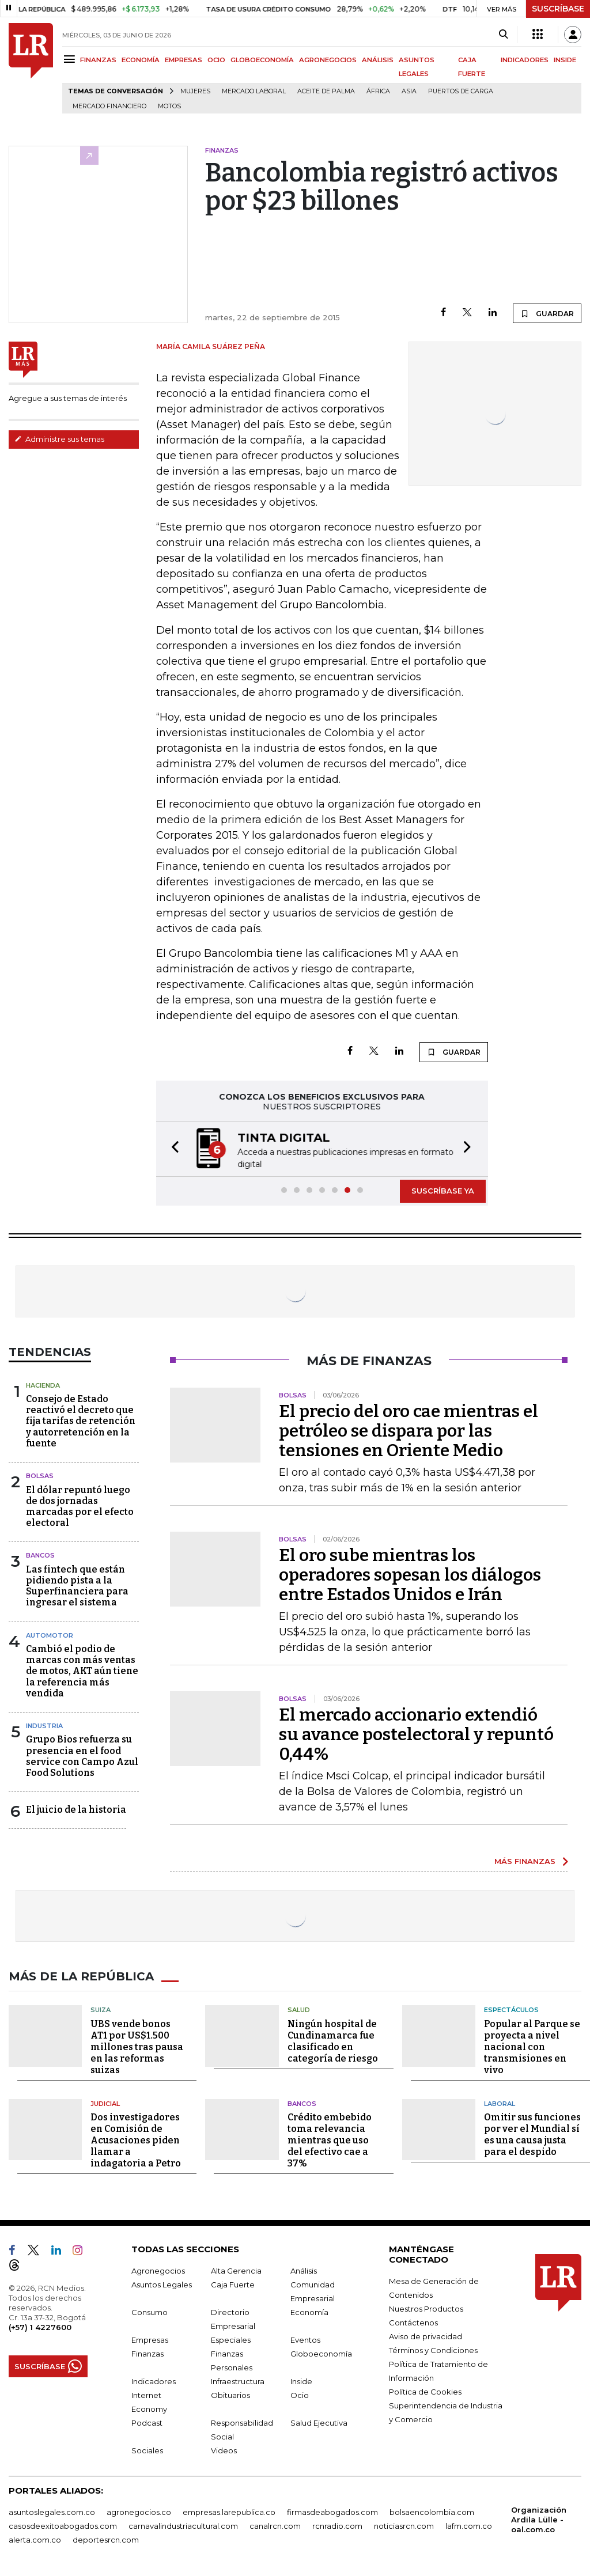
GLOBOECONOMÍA (262, 60)
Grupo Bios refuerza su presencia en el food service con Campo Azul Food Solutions (82, 1756)
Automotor (49, 1635)
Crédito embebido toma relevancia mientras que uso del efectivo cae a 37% (330, 2140)
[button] (171, 1149)
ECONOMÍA (141, 60)
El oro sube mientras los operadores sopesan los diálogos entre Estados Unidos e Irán (410, 1575)
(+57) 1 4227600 (40, 2327)
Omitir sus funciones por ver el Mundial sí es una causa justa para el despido (532, 2134)
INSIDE (565, 60)
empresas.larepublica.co (229, 2512)
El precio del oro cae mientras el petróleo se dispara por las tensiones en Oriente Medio (408, 1431)
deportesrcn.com (106, 2539)
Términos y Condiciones (433, 2350)
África (378, 91)
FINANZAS (98, 60)
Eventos (305, 2339)
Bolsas (40, 1476)
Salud (299, 2010)
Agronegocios (158, 2270)
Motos (169, 106)
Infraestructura (237, 2381)
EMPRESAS (183, 60)
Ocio (299, 2395)
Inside (301, 2381)
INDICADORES (525, 60)
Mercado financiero (109, 106)
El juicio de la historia (76, 1809)
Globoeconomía (321, 2353)
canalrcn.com (275, 2525)
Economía (309, 2312)
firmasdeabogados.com (332, 2512)
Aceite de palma (326, 91)
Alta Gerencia (236, 2270)
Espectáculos (511, 2010)
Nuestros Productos (426, 2308)
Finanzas (147, 2353)
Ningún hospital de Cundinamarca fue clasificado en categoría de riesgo (333, 2041)
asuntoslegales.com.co (52, 2512)
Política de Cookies (425, 2391)
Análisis (303, 2270)
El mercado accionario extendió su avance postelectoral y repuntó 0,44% (416, 1734)
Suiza (100, 2010)
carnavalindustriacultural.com (183, 2525)
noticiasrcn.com (404, 2525)
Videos (224, 2450)
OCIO (216, 60)
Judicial (105, 2104)
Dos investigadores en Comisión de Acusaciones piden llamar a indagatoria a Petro (135, 2140)
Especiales (231, 2339)
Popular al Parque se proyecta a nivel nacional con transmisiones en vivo (532, 2046)
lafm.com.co (468, 2525)
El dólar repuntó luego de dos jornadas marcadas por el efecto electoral (80, 1506)
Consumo (149, 2312)
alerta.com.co (35, 2539)
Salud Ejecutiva (318, 2422)
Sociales (147, 2450)
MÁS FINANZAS (524, 1861)
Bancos (40, 1555)
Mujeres (195, 91)
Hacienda (43, 1385)
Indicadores (153, 2381)
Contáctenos (413, 2322)
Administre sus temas (59, 439)
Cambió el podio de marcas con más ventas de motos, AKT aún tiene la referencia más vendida (82, 1671)
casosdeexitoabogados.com (63, 2525)
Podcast (146, 2422)
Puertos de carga (460, 91)
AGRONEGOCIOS (328, 60)
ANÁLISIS (378, 60)
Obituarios (230, 2395)
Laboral (499, 2104)
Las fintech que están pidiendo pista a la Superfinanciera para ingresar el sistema (77, 1586)
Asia (409, 91)
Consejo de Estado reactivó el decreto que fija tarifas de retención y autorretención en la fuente (80, 1421)
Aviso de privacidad (425, 2336)
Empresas (149, 2339)
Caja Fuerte (233, 2284)
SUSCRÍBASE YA (442, 1190)
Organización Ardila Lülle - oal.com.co (538, 2519)
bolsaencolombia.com (431, 2512)
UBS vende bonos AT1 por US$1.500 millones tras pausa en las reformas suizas (136, 2046)
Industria (44, 1726)
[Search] (503, 34)
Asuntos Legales (161, 2284)
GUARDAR (547, 313)
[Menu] (71, 59)
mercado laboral (254, 91)
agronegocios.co (139, 2512)
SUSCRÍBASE (558, 8)
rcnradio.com (337, 2525)
